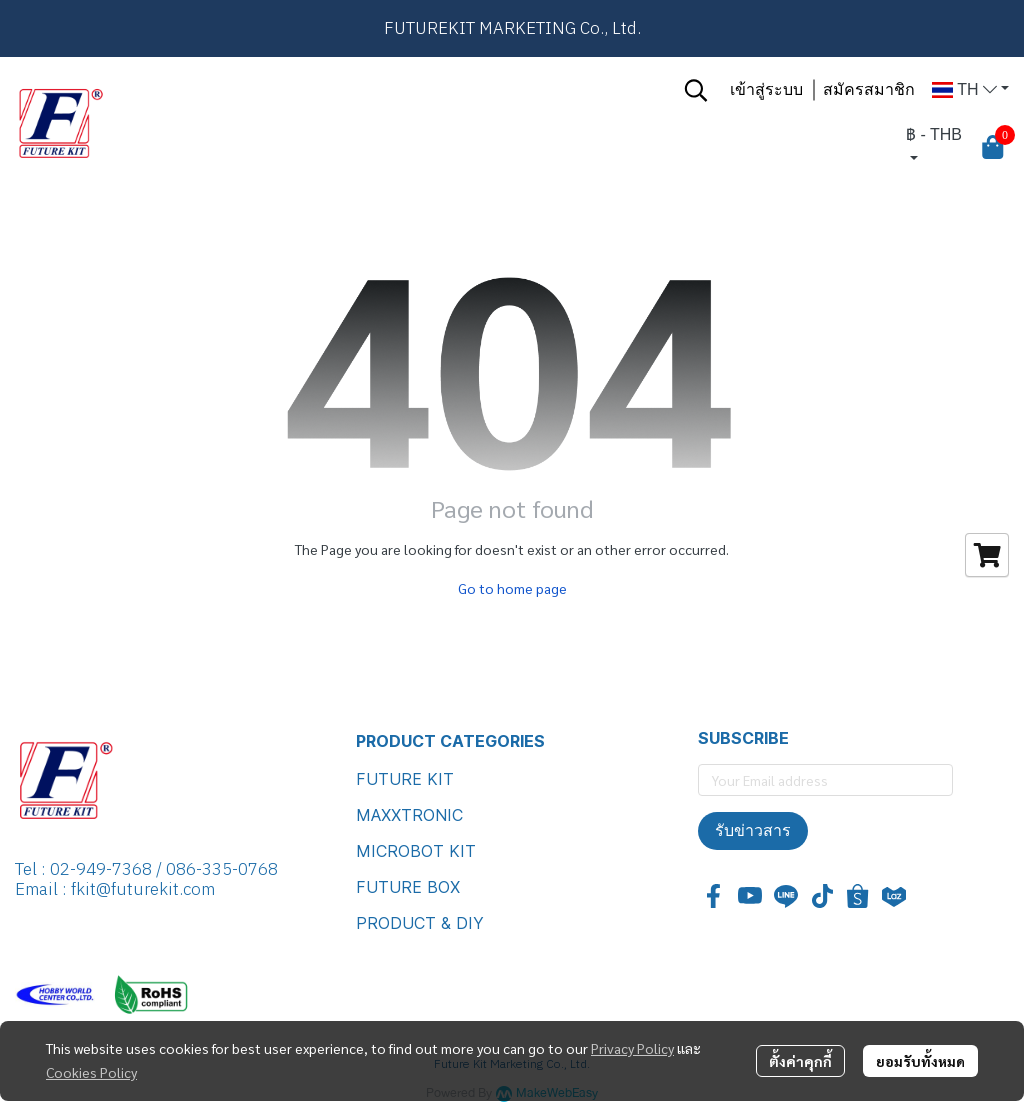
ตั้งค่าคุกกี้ (800, 1061)
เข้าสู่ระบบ (766, 89)
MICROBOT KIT (416, 851)
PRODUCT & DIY (420, 923)
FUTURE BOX (408, 887)
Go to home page (512, 588)
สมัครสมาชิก (869, 89)
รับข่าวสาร (753, 830)
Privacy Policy (632, 1048)
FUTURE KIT (405, 779)
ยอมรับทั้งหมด (920, 1061)
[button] (696, 90)
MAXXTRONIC (409, 815)
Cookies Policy (91, 1072)
